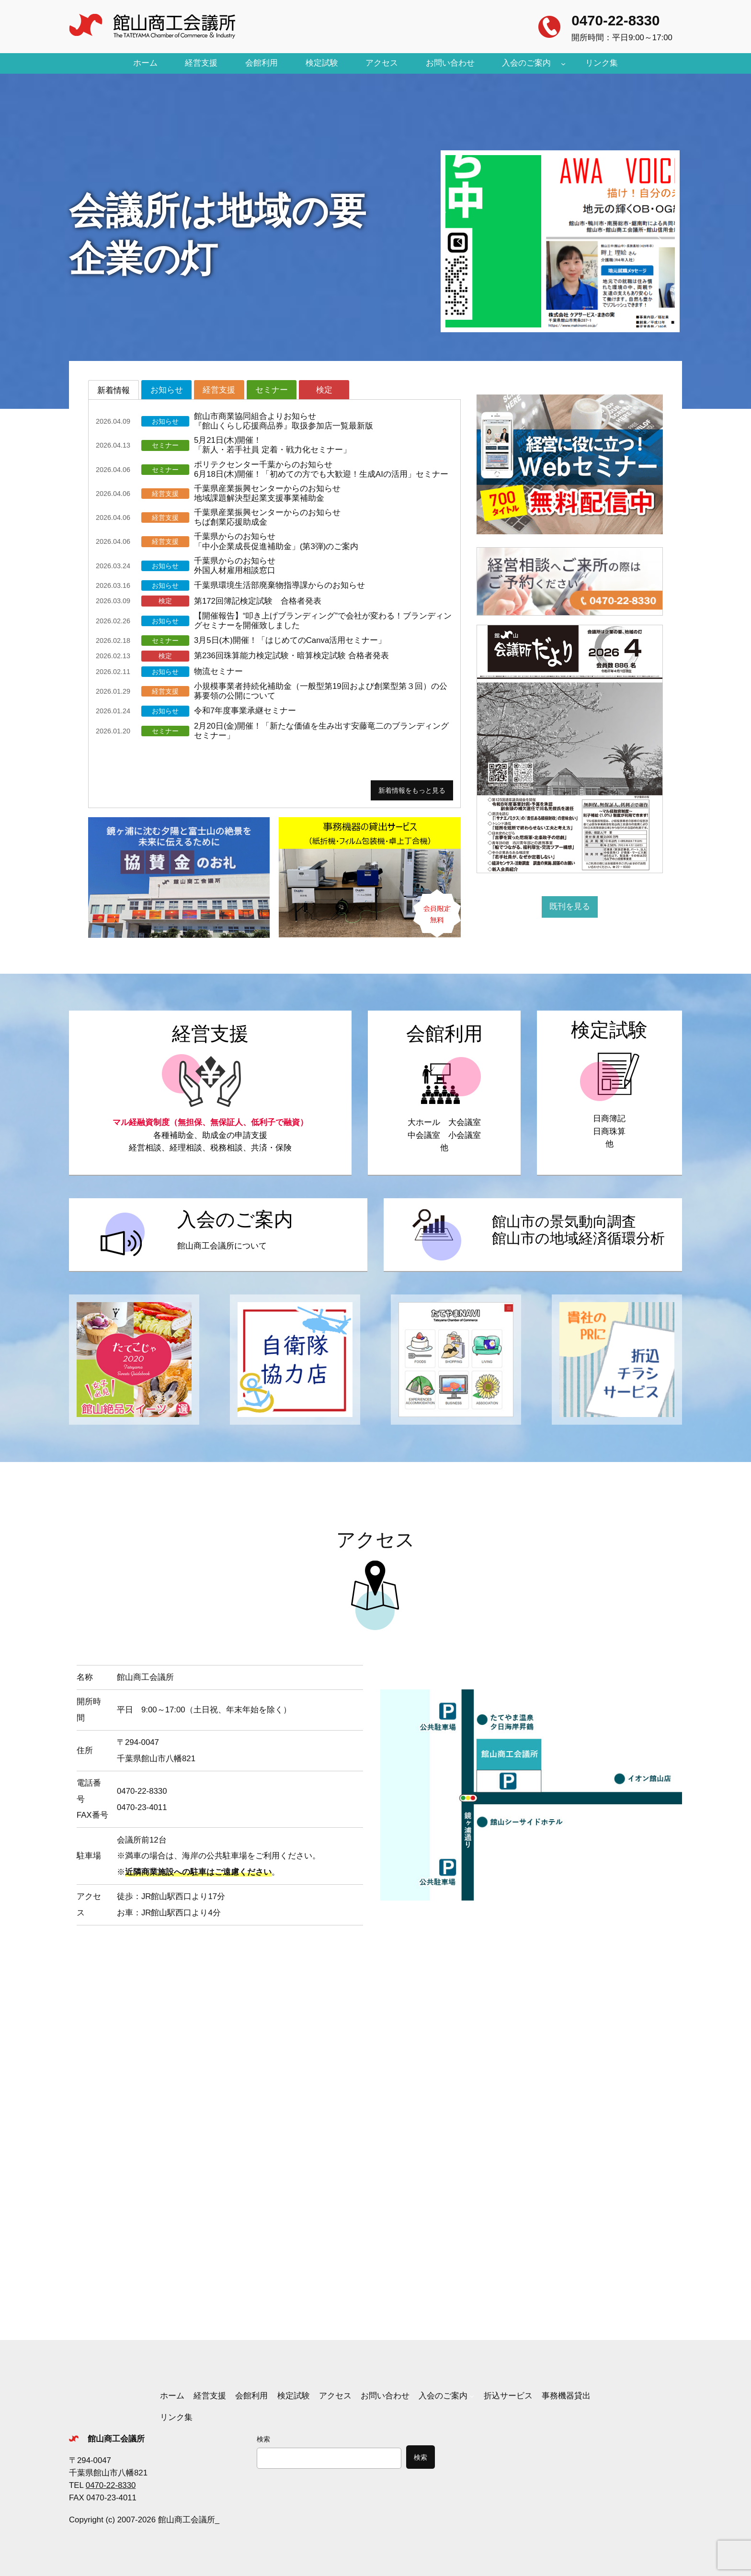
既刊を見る (569, 906)
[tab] (113, 389)
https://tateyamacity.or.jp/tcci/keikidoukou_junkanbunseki (533, 1235)
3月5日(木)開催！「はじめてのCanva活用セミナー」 (290, 640)
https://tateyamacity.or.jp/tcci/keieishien (210, 1093)
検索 (263, 2439)
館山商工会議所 (116, 2438)
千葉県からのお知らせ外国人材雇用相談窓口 (234, 565)
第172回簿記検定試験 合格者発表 (257, 601)
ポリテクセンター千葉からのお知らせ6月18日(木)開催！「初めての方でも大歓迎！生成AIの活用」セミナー (321, 469)
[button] (560, 241)
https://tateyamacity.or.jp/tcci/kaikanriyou (444, 1093)
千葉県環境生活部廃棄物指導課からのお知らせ (279, 585)
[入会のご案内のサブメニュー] (563, 63)
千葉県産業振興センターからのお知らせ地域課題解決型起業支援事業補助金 (267, 493)
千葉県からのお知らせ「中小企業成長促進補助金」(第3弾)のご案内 (276, 541)
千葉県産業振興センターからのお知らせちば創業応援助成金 (267, 517)
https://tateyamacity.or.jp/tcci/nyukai (218, 1235)
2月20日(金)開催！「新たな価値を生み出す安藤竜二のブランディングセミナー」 (321, 730)
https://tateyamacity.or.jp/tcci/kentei (609, 1093)
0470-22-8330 (615, 20)
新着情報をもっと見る (411, 790)
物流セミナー (218, 671)
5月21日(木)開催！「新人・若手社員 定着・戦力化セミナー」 (272, 445)
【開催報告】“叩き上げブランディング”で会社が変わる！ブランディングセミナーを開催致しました (323, 620)
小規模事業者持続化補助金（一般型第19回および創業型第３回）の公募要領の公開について (320, 691)
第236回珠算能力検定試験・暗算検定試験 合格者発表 (291, 655)
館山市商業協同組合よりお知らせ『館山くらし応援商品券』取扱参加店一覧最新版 (283, 421)
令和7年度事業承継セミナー (245, 710)
